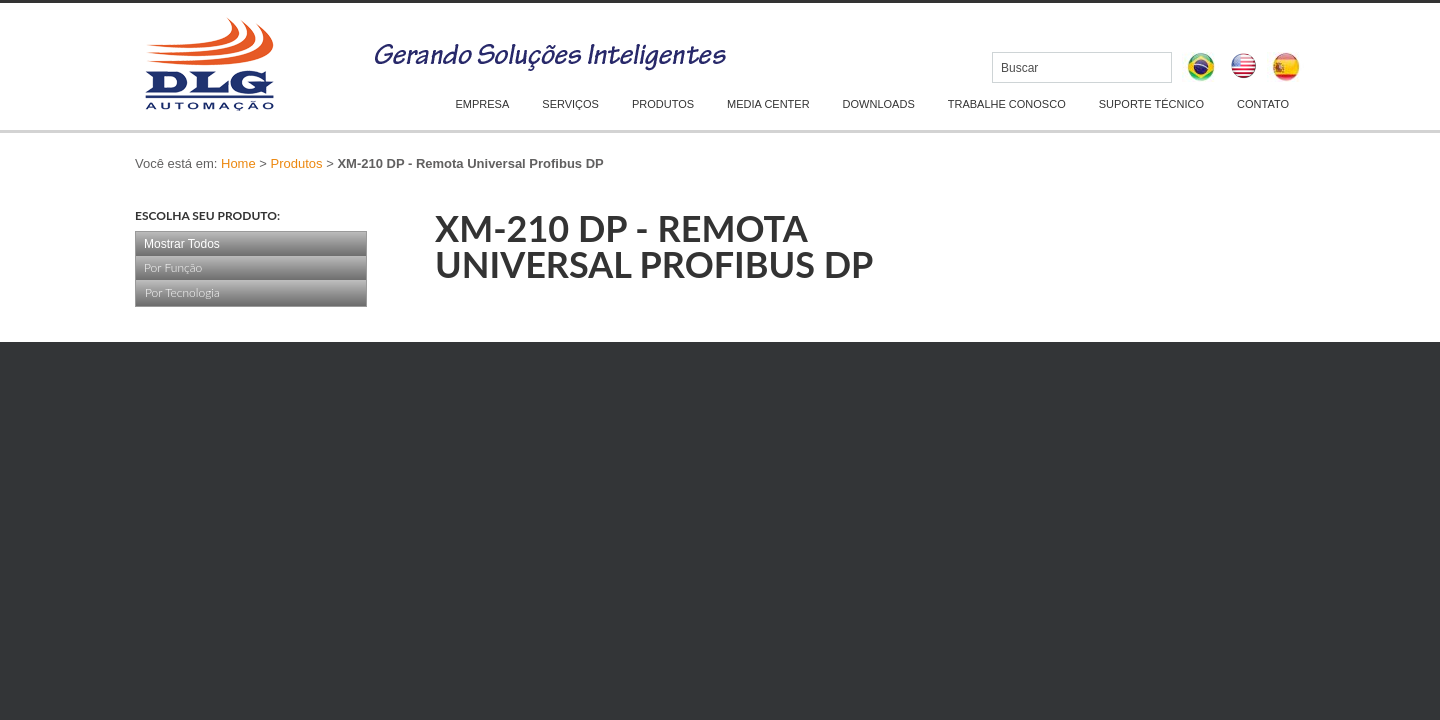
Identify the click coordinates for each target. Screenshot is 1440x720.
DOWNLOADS (879, 104)
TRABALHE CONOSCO (1007, 104)
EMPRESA (483, 104)
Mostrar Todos (182, 244)
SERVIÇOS (570, 104)
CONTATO (1263, 104)
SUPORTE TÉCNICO (1151, 104)
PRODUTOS (663, 104)
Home (238, 163)
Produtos (297, 163)
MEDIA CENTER (768, 104)
